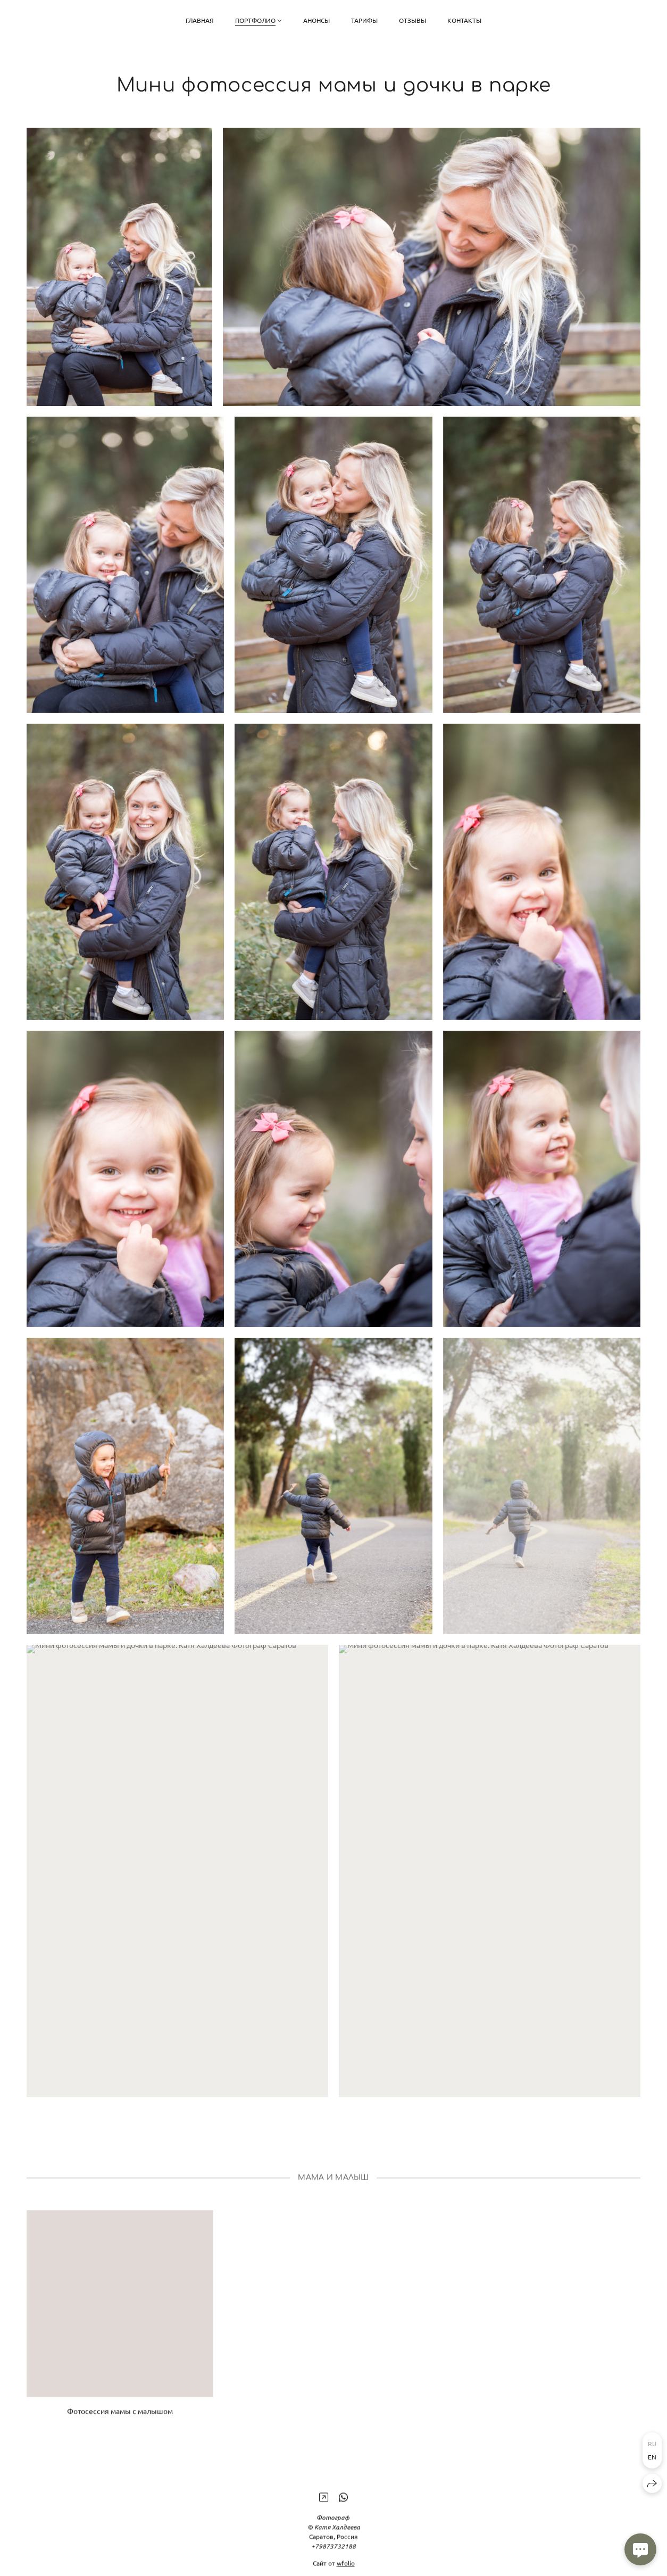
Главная (200, 20)
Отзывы (412, 20)
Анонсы (316, 20)
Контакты (464, 20)
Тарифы (364, 20)
